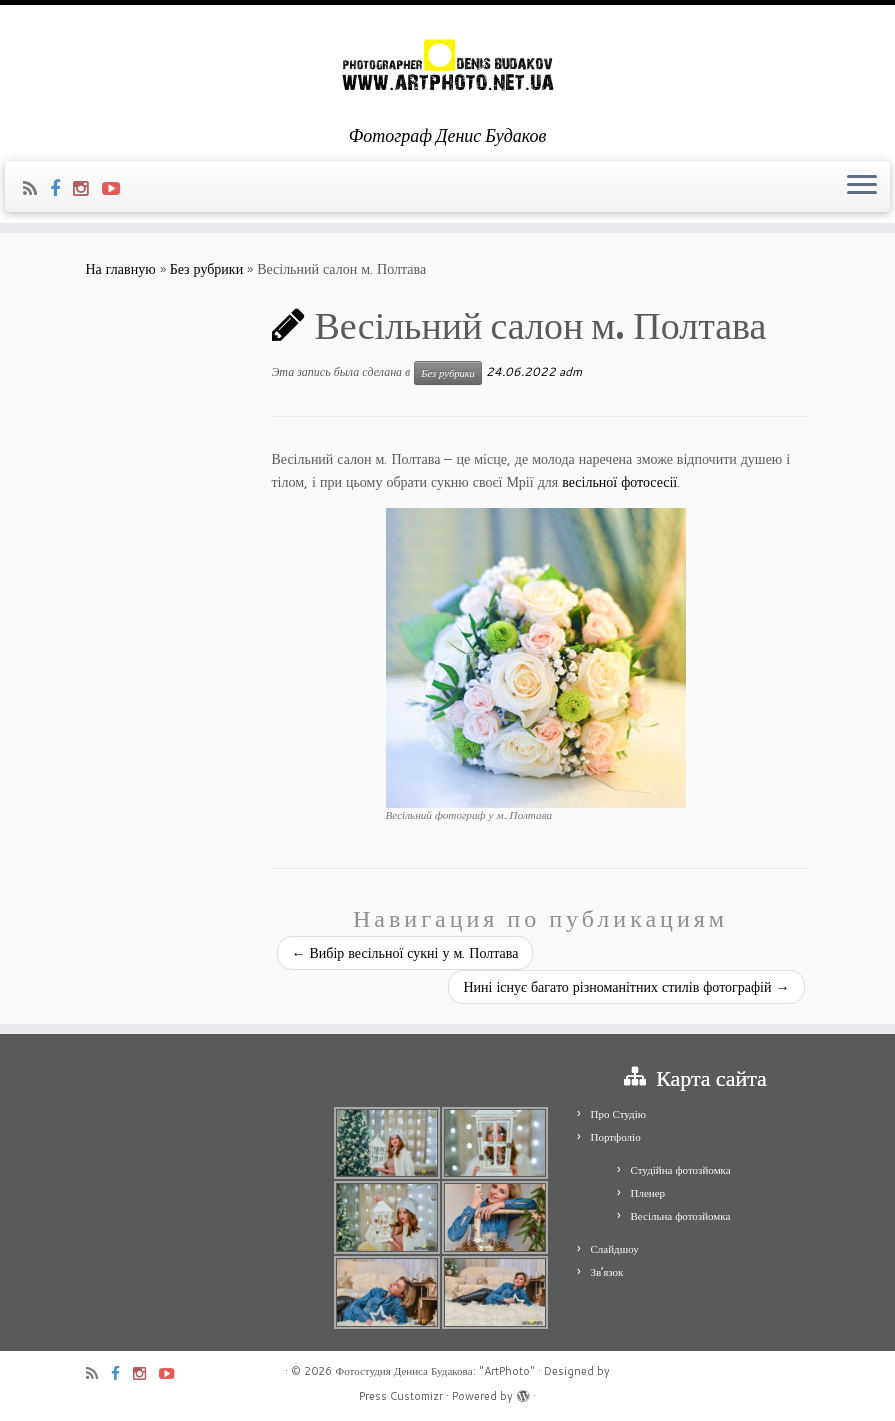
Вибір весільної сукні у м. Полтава (405, 953)
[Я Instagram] (87, 188)
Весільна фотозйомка (681, 1216)
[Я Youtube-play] (117, 188)
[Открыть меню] (862, 187)
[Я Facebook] (61, 188)
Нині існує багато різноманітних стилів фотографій (626, 987)
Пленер (648, 1193)
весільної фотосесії (619, 482)
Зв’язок (607, 1272)
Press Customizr (401, 1396)
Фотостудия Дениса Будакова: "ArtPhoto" (434, 1371)
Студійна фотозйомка (681, 1170)
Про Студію (618, 1114)
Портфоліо (616, 1137)
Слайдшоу (615, 1249)
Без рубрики (207, 269)
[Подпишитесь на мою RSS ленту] (36, 188)
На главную (121, 269)
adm (570, 371)
